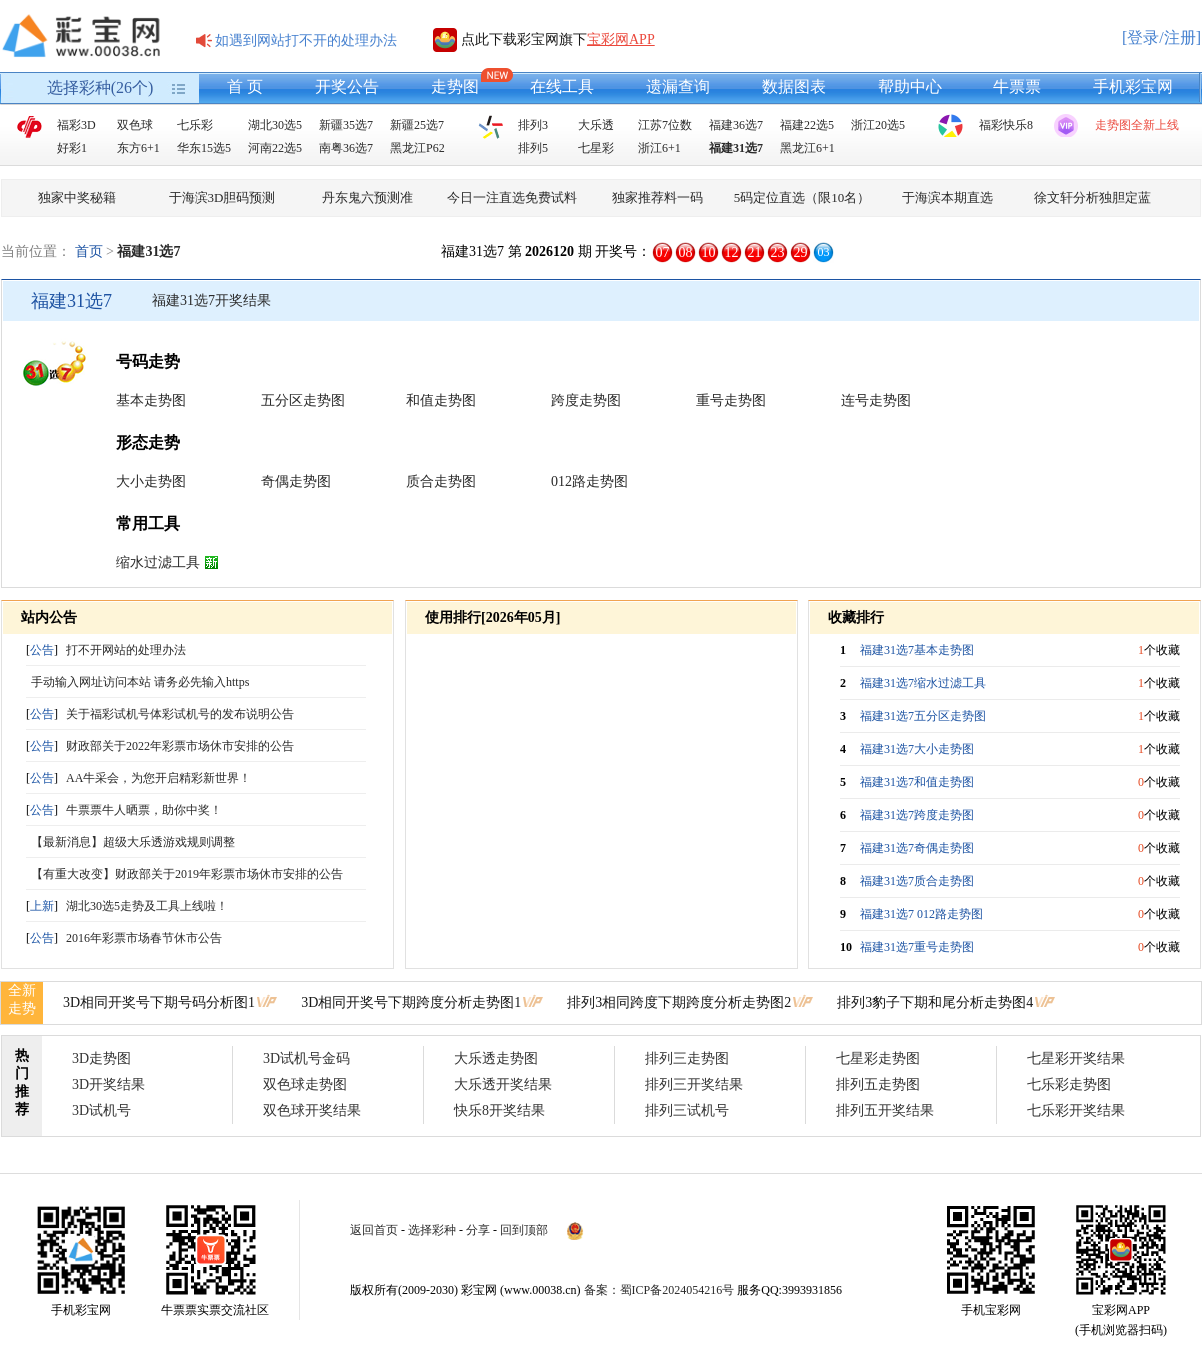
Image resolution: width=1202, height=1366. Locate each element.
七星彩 (596, 148)
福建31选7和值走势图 (917, 782)
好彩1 (72, 148)
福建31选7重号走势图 (917, 947)
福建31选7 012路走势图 (921, 914)
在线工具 (562, 86)
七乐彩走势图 (1069, 1084)
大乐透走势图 (496, 1058)
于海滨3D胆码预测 (222, 197)
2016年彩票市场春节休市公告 (144, 938)
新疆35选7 (346, 125)
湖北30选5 (275, 125)
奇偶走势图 (296, 481)
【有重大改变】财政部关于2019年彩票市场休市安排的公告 (187, 874)
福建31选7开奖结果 (211, 300)
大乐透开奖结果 (503, 1084)
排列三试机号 (687, 1110)
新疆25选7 (417, 125)
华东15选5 (204, 148)
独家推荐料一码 (657, 197)
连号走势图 (876, 400)
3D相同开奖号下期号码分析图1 (159, 1002)
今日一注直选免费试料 (512, 197)
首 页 (245, 86)
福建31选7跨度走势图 (917, 815)
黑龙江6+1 (807, 148)
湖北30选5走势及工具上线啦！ (147, 906)
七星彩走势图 (878, 1058)
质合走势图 (441, 481)
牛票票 (1017, 86)
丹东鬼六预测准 (367, 197)
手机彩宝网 (1133, 86)
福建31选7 (736, 148)
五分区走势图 (303, 400)
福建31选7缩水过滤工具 (923, 683)
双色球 (135, 125)
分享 (478, 1230)
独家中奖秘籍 (77, 197)
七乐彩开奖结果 (1076, 1110)
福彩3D (76, 125)
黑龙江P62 (417, 148)
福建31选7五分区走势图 (923, 716)
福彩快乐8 (1006, 125)
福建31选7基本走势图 (917, 650)
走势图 (455, 86)
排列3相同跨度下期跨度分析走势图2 (679, 1002)
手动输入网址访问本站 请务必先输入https (140, 682)
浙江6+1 (659, 148)
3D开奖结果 (108, 1084)
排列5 (533, 148)
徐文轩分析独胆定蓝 (1092, 197)
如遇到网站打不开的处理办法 (306, 40)
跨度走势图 (586, 400)
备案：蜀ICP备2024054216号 (659, 1290)
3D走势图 (101, 1058)
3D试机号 (101, 1110)
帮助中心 (910, 86)
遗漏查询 (678, 86)
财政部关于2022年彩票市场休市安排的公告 (180, 746)
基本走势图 (151, 400)
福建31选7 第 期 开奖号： (546, 251)
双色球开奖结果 (312, 1110)
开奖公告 (347, 86)
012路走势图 (589, 481)
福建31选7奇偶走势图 (917, 848)
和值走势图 (441, 400)
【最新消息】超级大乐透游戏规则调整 (133, 842)
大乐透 (596, 125)
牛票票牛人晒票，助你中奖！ (144, 810)
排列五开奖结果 (885, 1110)
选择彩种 (432, 1230)
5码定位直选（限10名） (802, 197)
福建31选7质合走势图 (917, 881)
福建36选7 (736, 125)
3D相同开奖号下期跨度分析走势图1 (411, 1002)
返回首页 (374, 1230)
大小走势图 (151, 481)
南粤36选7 (346, 148)
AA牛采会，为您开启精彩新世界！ (158, 778)
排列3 (533, 125)
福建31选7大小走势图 (917, 749)
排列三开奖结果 (694, 1084)
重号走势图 (731, 400)
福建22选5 (807, 125)
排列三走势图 (687, 1058)
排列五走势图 (878, 1084)
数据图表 (794, 86)
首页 (89, 251)
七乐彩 (195, 125)
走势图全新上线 (1137, 125)
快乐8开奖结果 (499, 1110)
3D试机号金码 (306, 1058)
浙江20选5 (878, 125)
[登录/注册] (1161, 37)
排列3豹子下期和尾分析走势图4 (935, 1002)
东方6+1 (138, 148)
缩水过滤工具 (158, 562)
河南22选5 (275, 148)
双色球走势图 (305, 1084)
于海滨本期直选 (947, 197)
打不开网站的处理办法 (126, 650)
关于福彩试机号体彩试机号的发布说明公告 (180, 714)
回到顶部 (524, 1230)
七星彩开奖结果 (1076, 1058)
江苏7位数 (665, 125)
